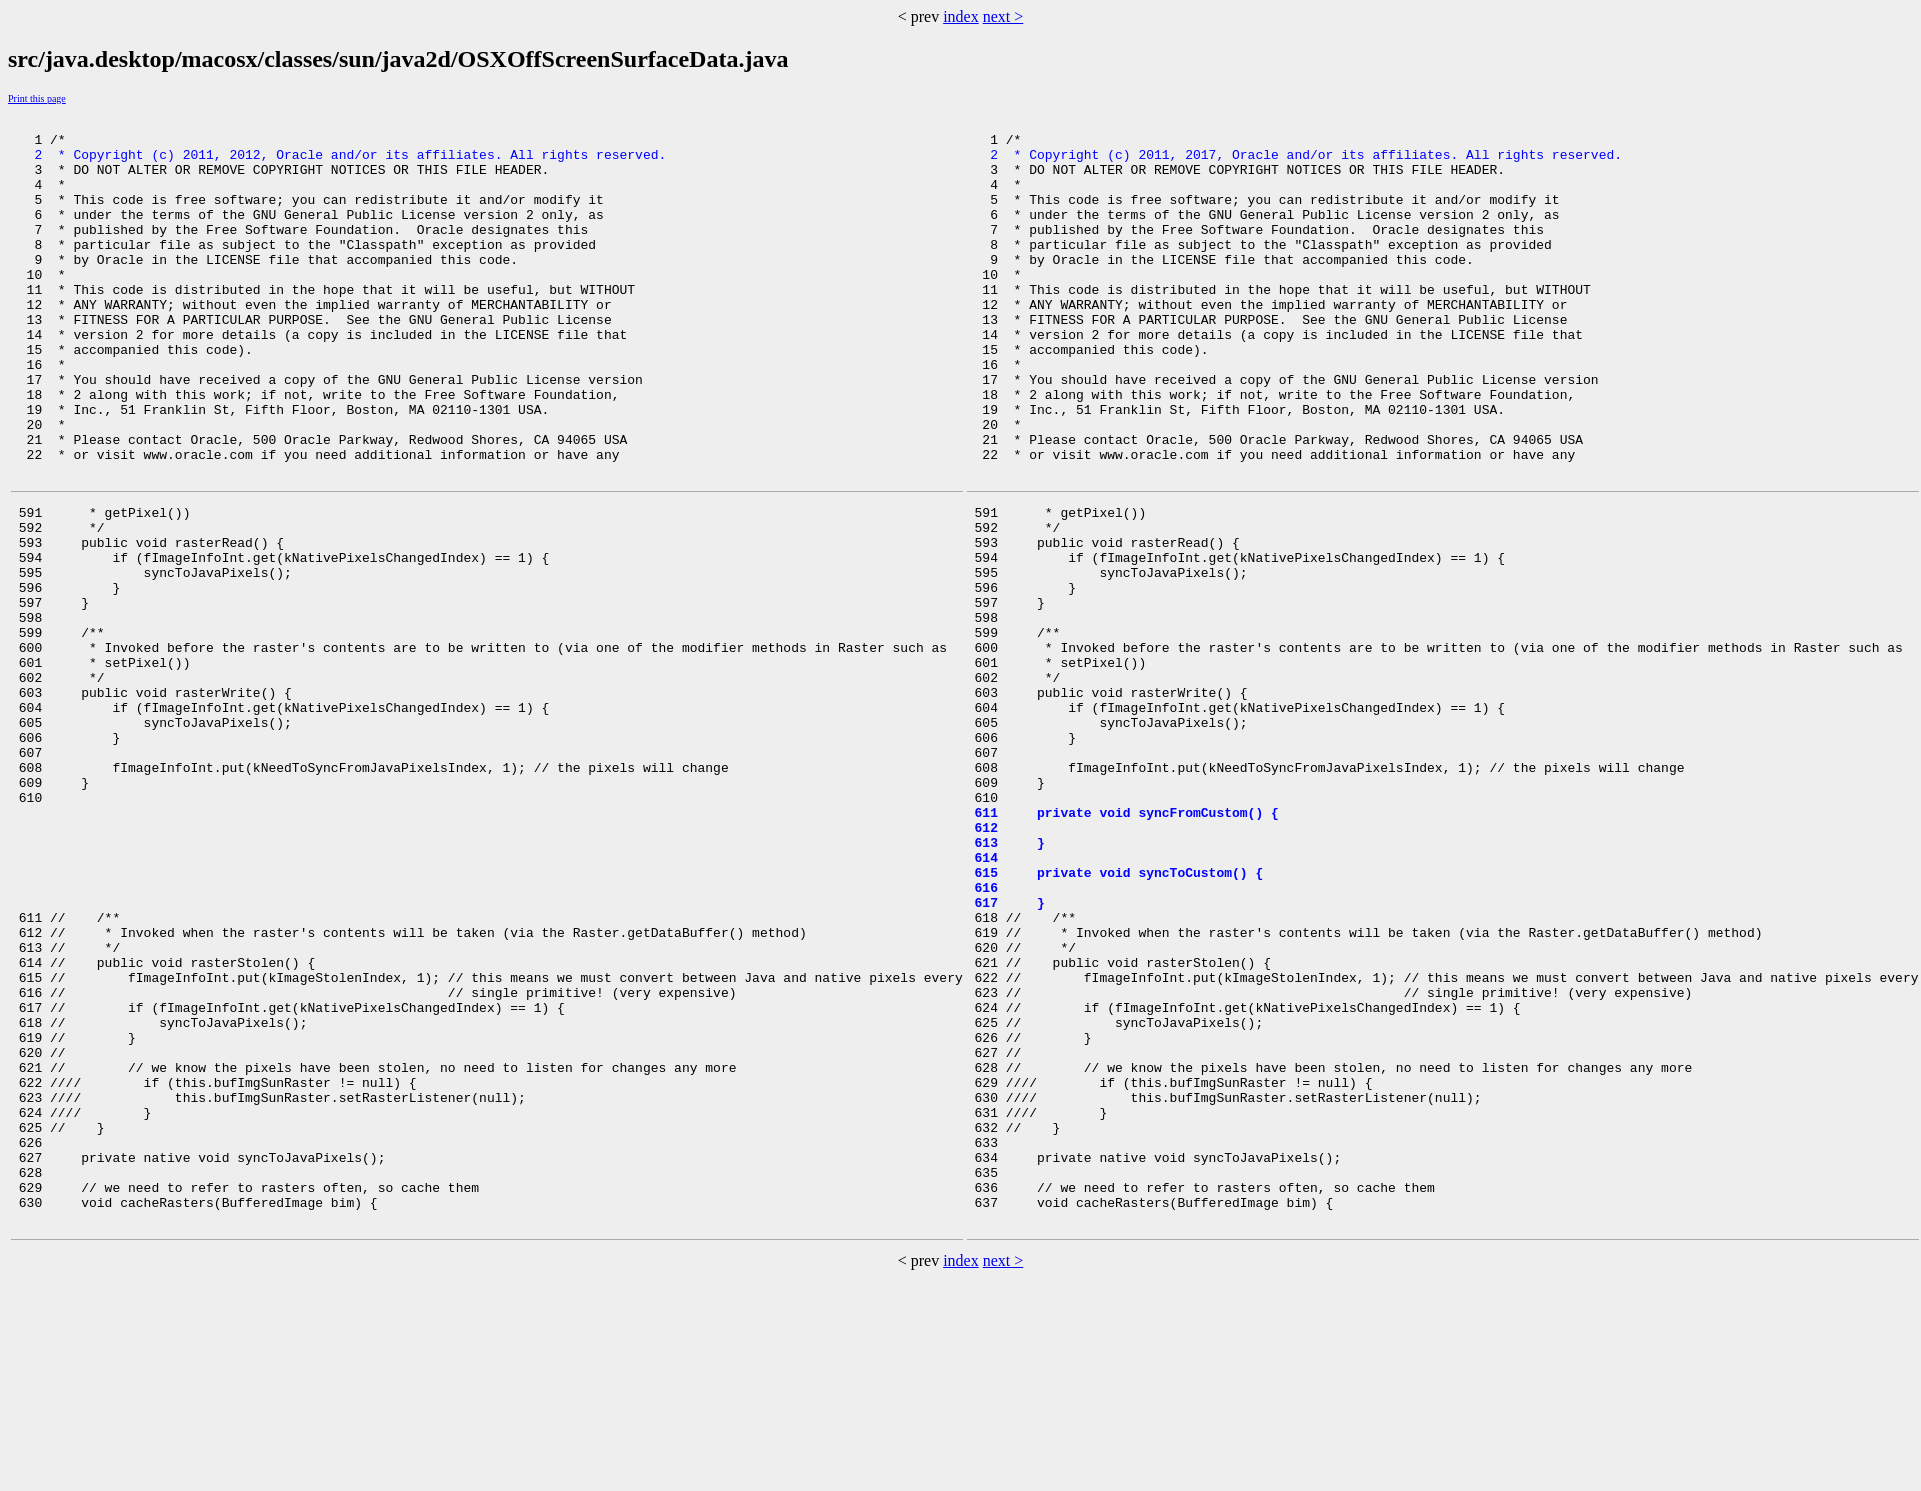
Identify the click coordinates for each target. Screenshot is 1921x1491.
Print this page (37, 98)
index (961, 16)
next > (1003, 16)
